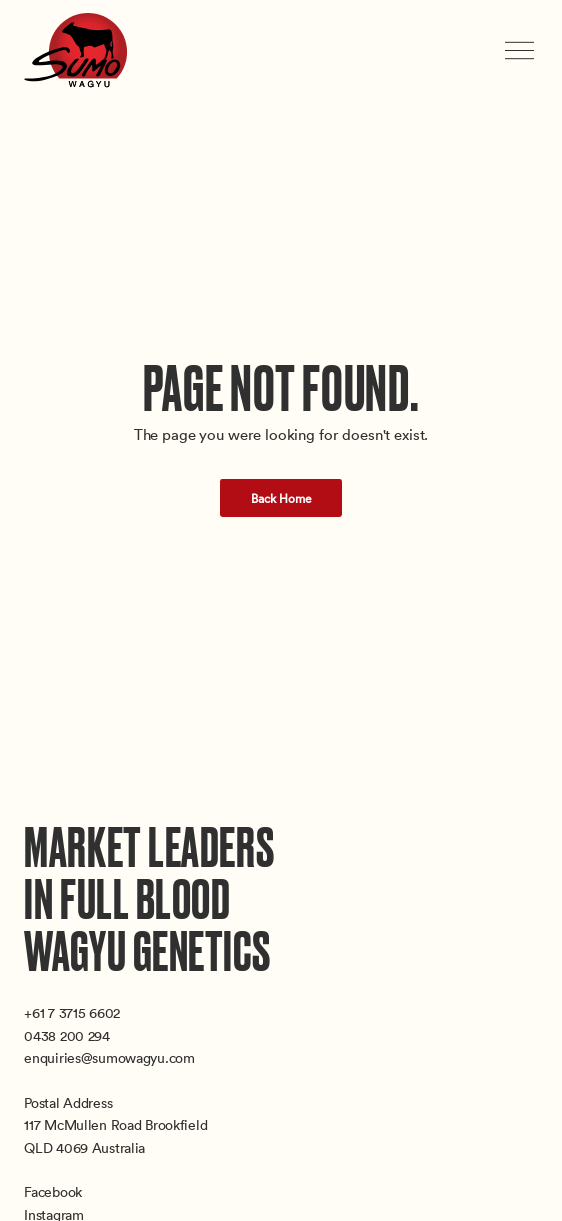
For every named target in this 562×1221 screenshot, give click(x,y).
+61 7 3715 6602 (72, 1012)
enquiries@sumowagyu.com (109, 1057)
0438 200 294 (67, 1035)
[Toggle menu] (521, 50)
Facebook (53, 1191)
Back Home (281, 498)
